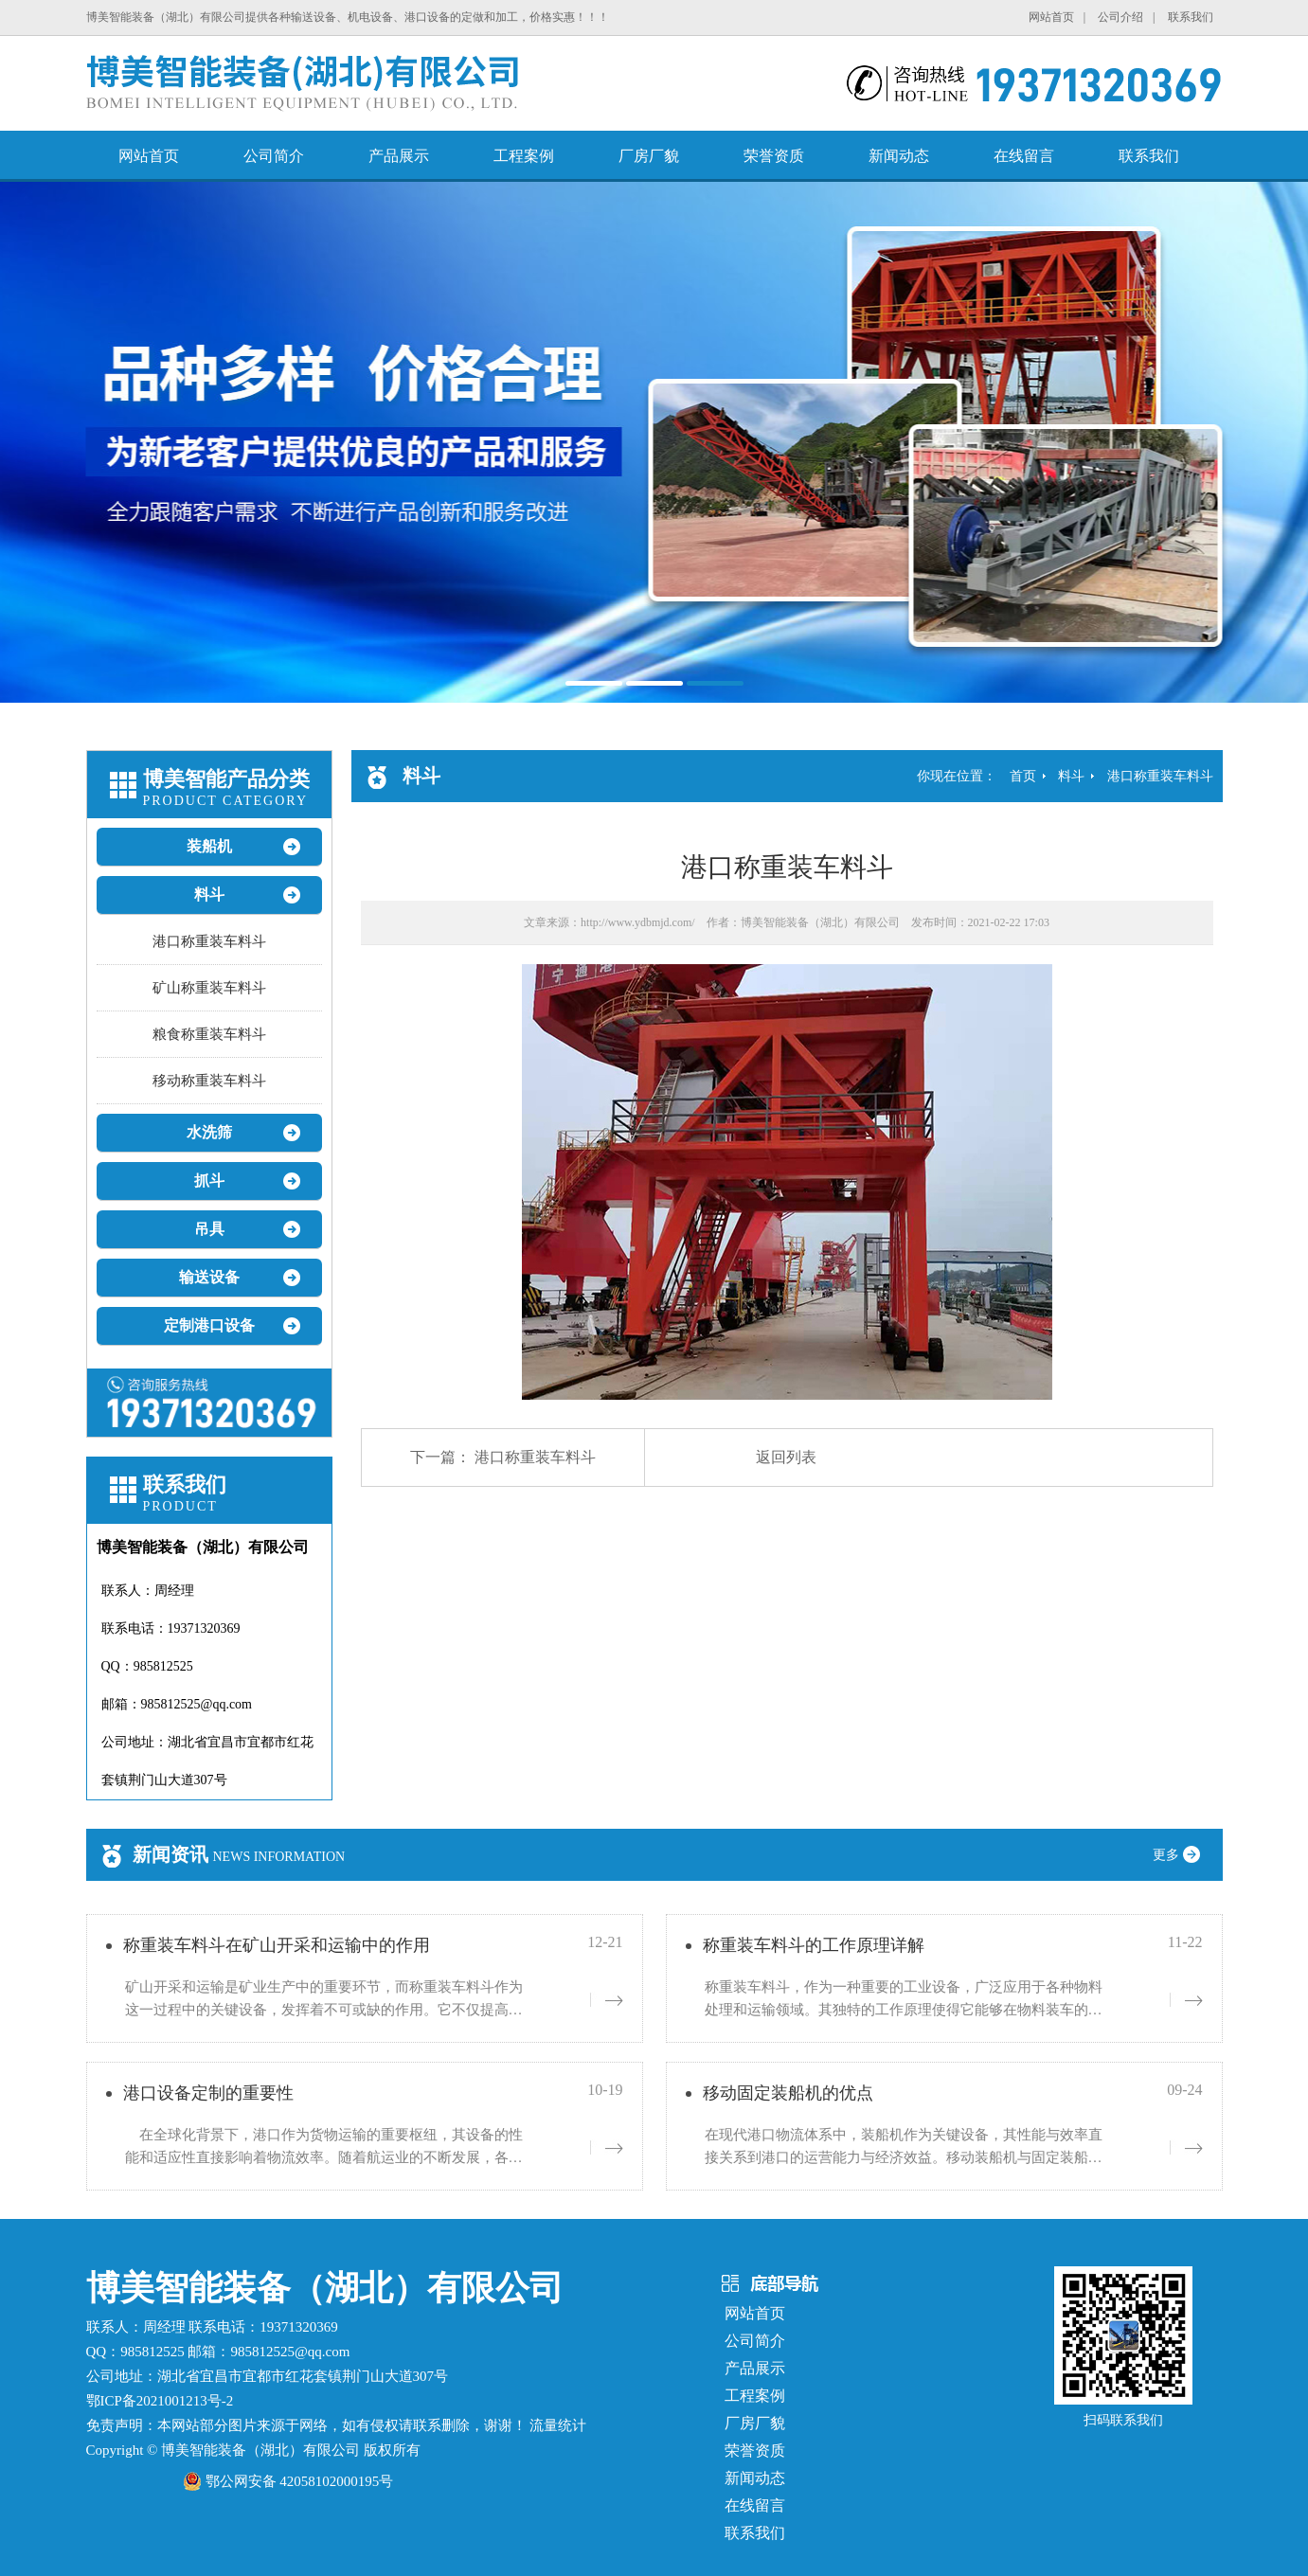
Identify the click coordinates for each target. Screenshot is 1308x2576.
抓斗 (209, 1180)
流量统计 (557, 2425)
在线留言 (1024, 156)
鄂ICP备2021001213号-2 (160, 2400)
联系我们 (1190, 17)
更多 (1183, 1855)
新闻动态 (899, 156)
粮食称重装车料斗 (209, 1034)
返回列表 (786, 1457)
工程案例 (523, 156)
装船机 (209, 846)
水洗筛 (209, 1132)
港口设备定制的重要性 (208, 2093)
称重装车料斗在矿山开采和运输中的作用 (276, 1945)
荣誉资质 (774, 156)
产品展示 (398, 156)
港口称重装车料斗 (209, 941)
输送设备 (209, 1277)
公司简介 (273, 156)
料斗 (209, 894)
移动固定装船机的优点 (788, 2093)
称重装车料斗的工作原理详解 (813, 1945)
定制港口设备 (209, 1325)
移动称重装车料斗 (209, 1080)
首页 (1023, 776)
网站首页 (1051, 17)
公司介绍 (1120, 17)
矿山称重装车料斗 (209, 987)
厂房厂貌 (648, 156)
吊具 (209, 1229)
